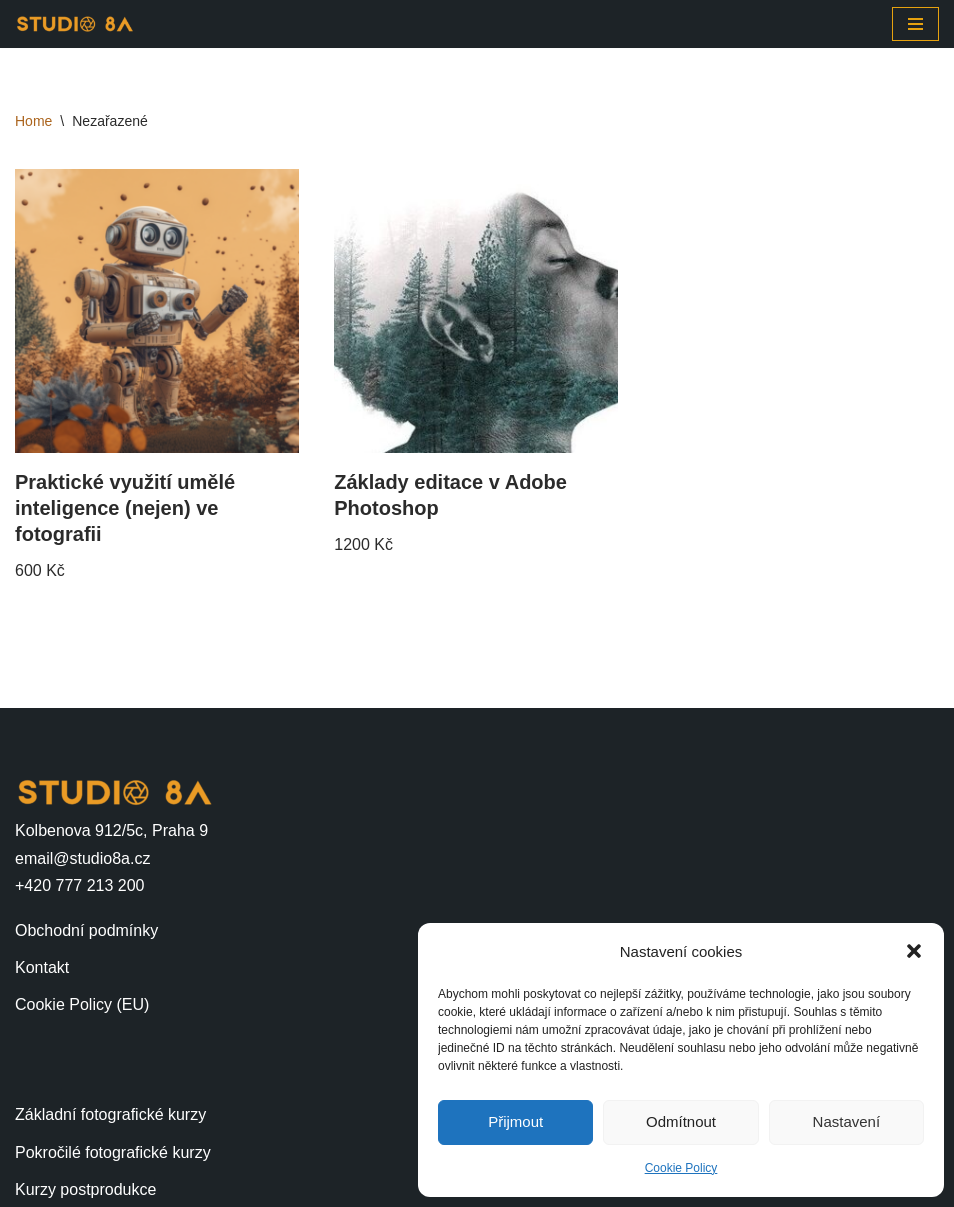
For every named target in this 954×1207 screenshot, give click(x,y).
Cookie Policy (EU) (82, 1004)
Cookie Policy (681, 1168)
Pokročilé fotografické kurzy (113, 1152)
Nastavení (847, 1121)
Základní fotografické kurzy (110, 1114)
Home (33, 121)
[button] (914, 951)
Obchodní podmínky (86, 930)
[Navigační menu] (915, 24)
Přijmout (515, 1121)
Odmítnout (681, 1121)
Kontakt (42, 967)
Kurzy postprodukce (85, 1189)
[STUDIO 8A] (75, 24)
